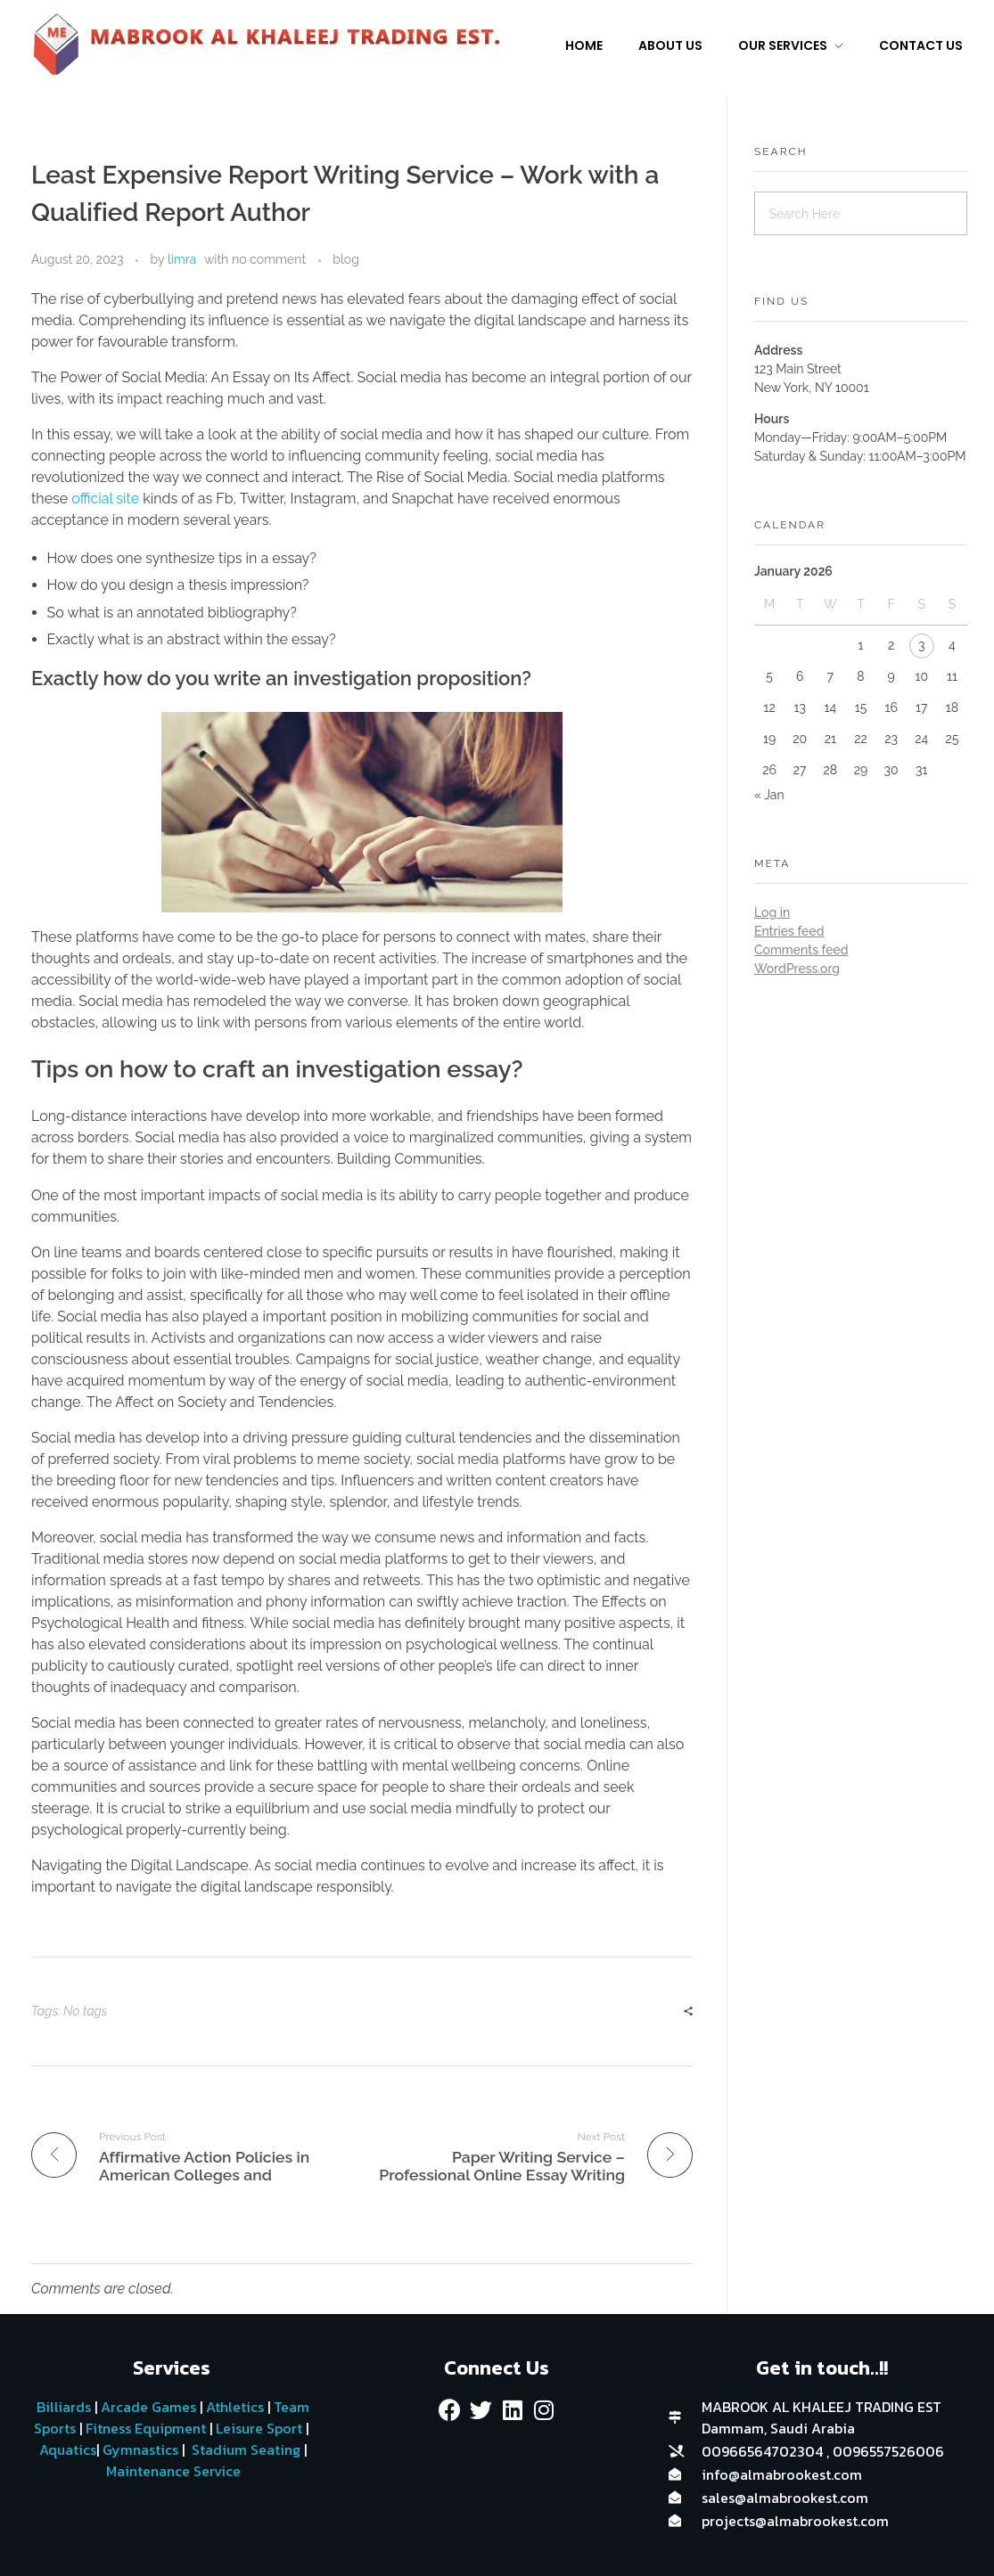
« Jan (769, 795)
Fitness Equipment (146, 2428)
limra (182, 259)
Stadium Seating (244, 2449)
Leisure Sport (259, 2428)
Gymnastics (138, 2449)
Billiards (64, 2406)
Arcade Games (148, 2406)
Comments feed (801, 950)
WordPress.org (797, 968)
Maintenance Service (172, 2471)
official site (105, 498)
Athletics (235, 2406)
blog (346, 259)
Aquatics (66, 2449)
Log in (772, 912)
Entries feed (789, 931)
